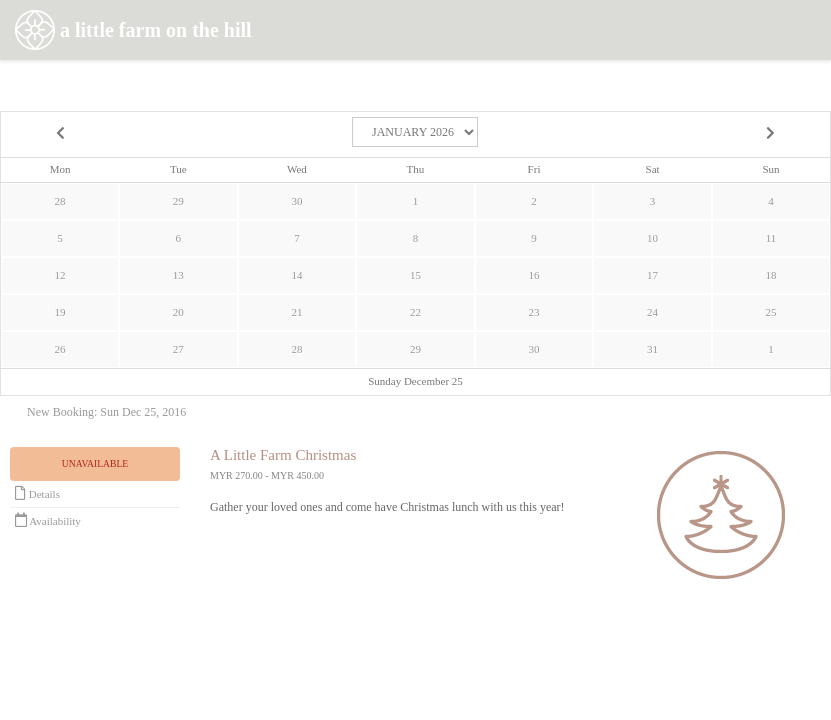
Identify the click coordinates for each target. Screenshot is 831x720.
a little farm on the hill (133, 32)
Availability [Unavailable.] (48, 520)
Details (37, 493)
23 (534, 312)
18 (770, 275)
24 (652, 312)
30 (296, 201)
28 (60, 201)
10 (652, 238)
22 (415, 312)
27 (178, 349)
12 (60, 275)
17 (652, 275)
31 (652, 349)
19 (60, 312)
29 (178, 201)
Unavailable (95, 463)
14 (296, 275)
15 (415, 275)
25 (770, 312)
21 (296, 312)
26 (60, 349)
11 (771, 238)
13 (178, 275)
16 (534, 275)
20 (178, 312)
